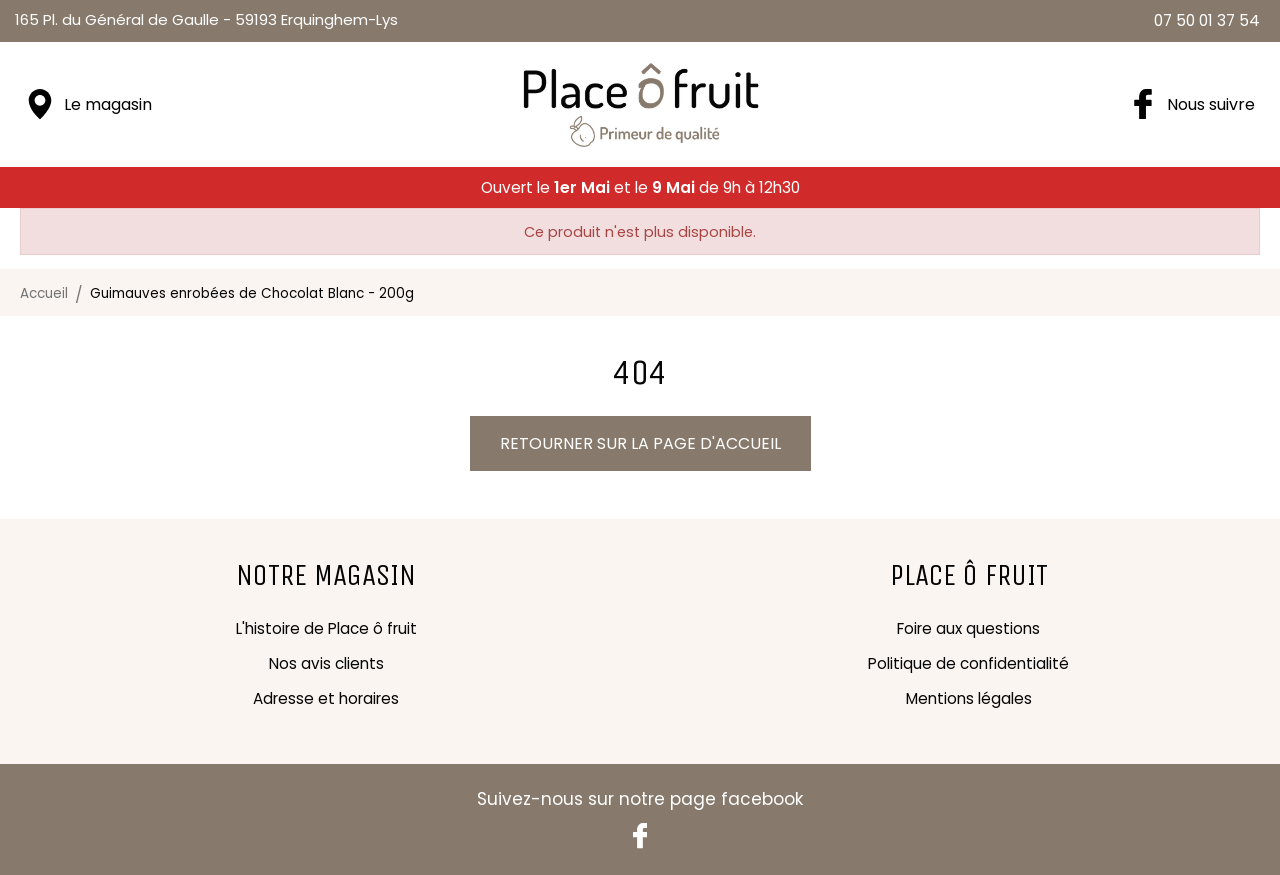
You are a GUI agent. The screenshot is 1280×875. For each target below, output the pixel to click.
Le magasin (108, 104)
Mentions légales (969, 698)
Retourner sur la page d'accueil (640, 443)
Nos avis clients (326, 663)
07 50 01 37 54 (1207, 20)
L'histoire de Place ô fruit (326, 628)
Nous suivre (1211, 104)
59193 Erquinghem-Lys (206, 19)
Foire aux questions (968, 628)
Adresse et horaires (326, 698)
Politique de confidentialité (968, 663)
